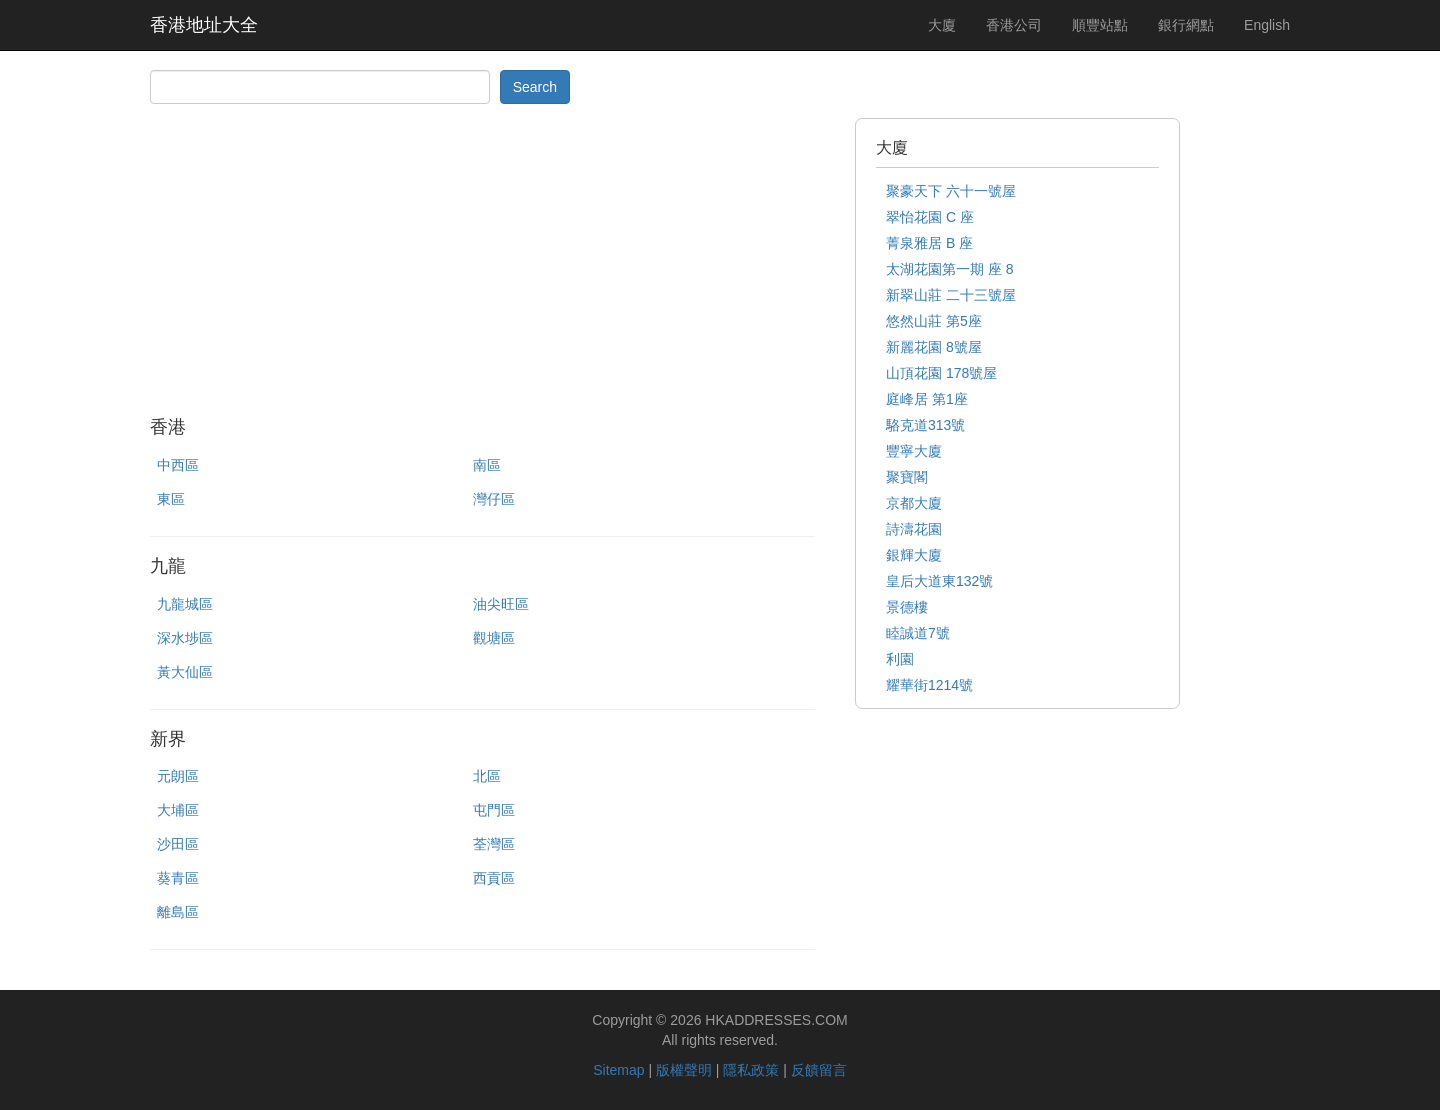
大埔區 (178, 810)
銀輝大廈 (914, 555)
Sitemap (618, 1070)
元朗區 (178, 776)
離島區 (178, 912)
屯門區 (494, 810)
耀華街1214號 (929, 685)
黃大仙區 (185, 672)
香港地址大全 (204, 25)
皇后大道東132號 (939, 581)
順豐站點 (1100, 25)
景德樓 (907, 607)
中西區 (178, 465)
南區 (487, 465)
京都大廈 (914, 503)
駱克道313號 (925, 425)
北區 (487, 776)
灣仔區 (494, 499)
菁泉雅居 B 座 (929, 243)
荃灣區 (494, 844)
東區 (171, 499)
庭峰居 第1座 (927, 399)
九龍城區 (185, 604)
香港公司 (1014, 25)
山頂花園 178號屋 (941, 373)
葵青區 (178, 878)
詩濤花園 (914, 529)
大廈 (942, 25)
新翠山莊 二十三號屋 (951, 295)
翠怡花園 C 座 (930, 217)
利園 (900, 659)
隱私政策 (751, 1070)
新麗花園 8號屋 (934, 347)
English (1267, 25)
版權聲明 (684, 1070)
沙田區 (178, 844)
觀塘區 (494, 638)
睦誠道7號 (918, 633)
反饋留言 (819, 1070)
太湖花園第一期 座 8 (950, 269)
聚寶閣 (907, 477)
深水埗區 (185, 638)
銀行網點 (1186, 25)
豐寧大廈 (914, 451)
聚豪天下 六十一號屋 (951, 191)
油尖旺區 (501, 604)
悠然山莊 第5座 (934, 321)
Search (535, 87)
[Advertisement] (482, 258)
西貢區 (494, 878)
